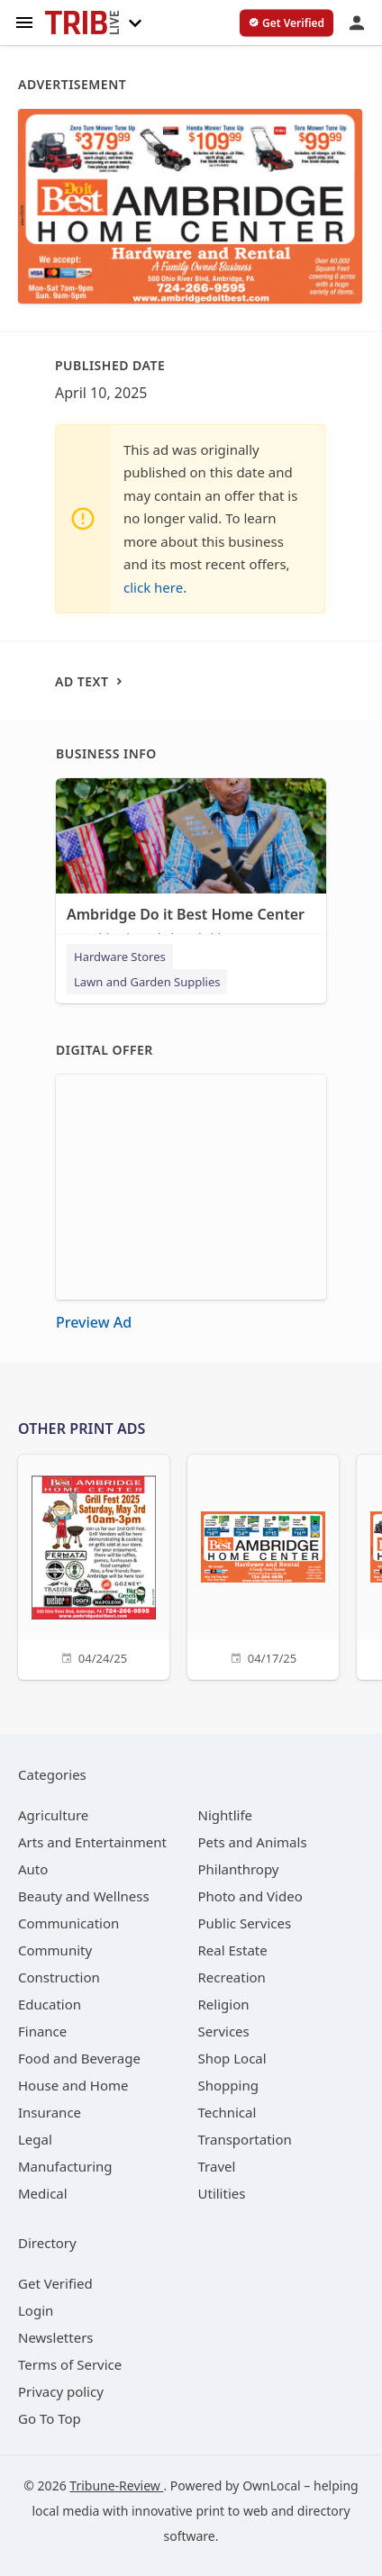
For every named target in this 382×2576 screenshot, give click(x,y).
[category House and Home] (73, 2085)
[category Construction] (59, 1977)
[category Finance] (42, 2031)
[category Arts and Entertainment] (92, 1842)
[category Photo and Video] (250, 1896)
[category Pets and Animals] (252, 1842)
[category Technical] (227, 2112)
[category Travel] (217, 2166)
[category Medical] (43, 2193)
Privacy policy (61, 2391)
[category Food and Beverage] (79, 2058)
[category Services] (224, 2031)
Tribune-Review (116, 2485)
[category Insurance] (49, 2112)
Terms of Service (70, 2364)
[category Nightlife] (225, 1815)
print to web (232, 2510)
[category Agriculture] (53, 1815)
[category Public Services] (245, 1923)
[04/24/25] (94, 1565)
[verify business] (286, 23)
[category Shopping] (228, 2085)
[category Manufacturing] (65, 2166)
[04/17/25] (263, 1565)
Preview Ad (94, 1322)
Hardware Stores (120, 956)
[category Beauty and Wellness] (84, 1896)
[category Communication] (68, 1923)
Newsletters (56, 2337)
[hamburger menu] (24, 21)
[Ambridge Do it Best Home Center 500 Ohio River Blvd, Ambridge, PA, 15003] (191, 865)
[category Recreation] (232, 1977)
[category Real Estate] (233, 1950)
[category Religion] (224, 2004)
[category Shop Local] (232, 2058)
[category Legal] (35, 2139)
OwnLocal (271, 2485)
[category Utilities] (222, 2193)
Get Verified (55, 2283)
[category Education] (49, 2004)
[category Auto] (33, 1869)
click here (153, 587)
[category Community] (55, 1950)
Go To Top (49, 2418)
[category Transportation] (245, 2139)
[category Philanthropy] (238, 1869)
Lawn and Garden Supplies (147, 982)
